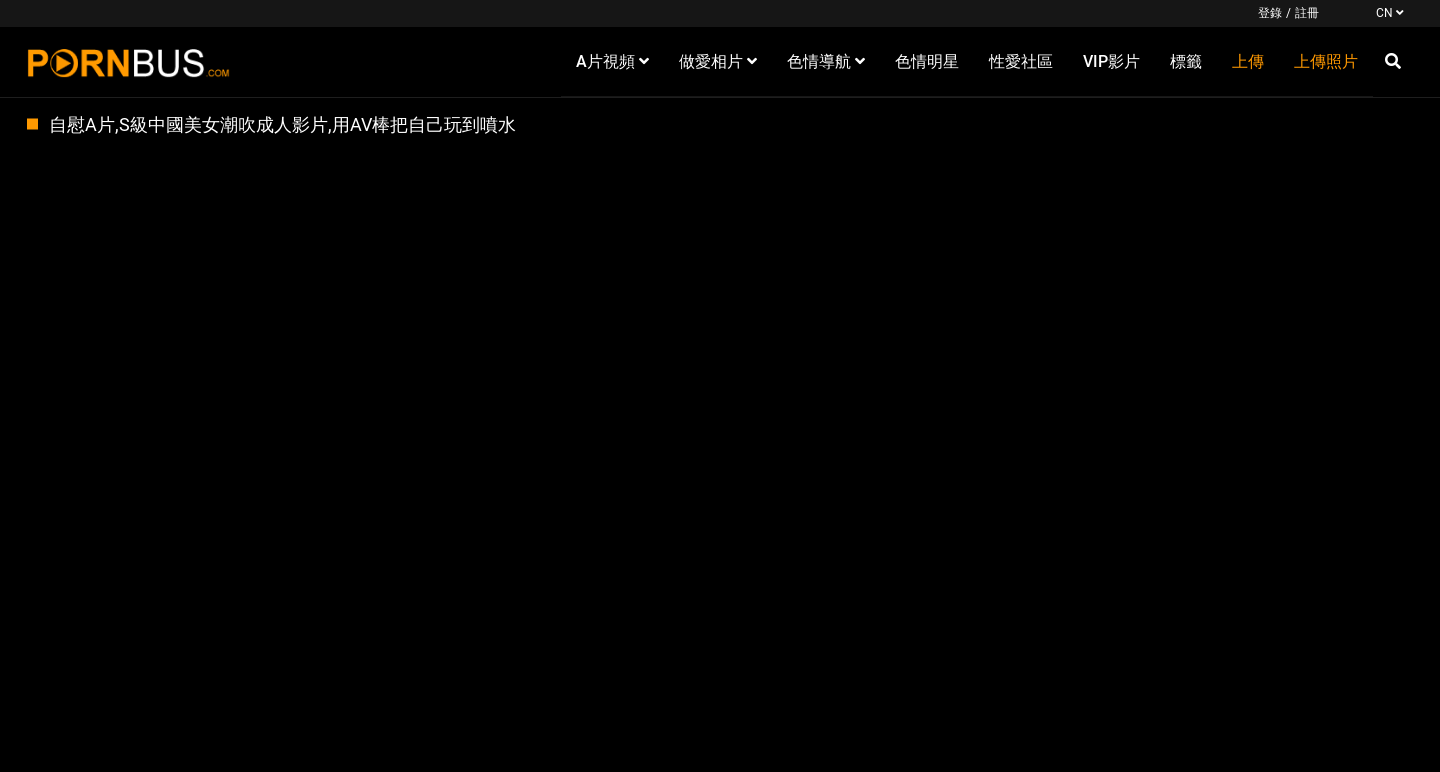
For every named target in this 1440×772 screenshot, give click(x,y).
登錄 (1270, 13)
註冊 (1307, 13)
